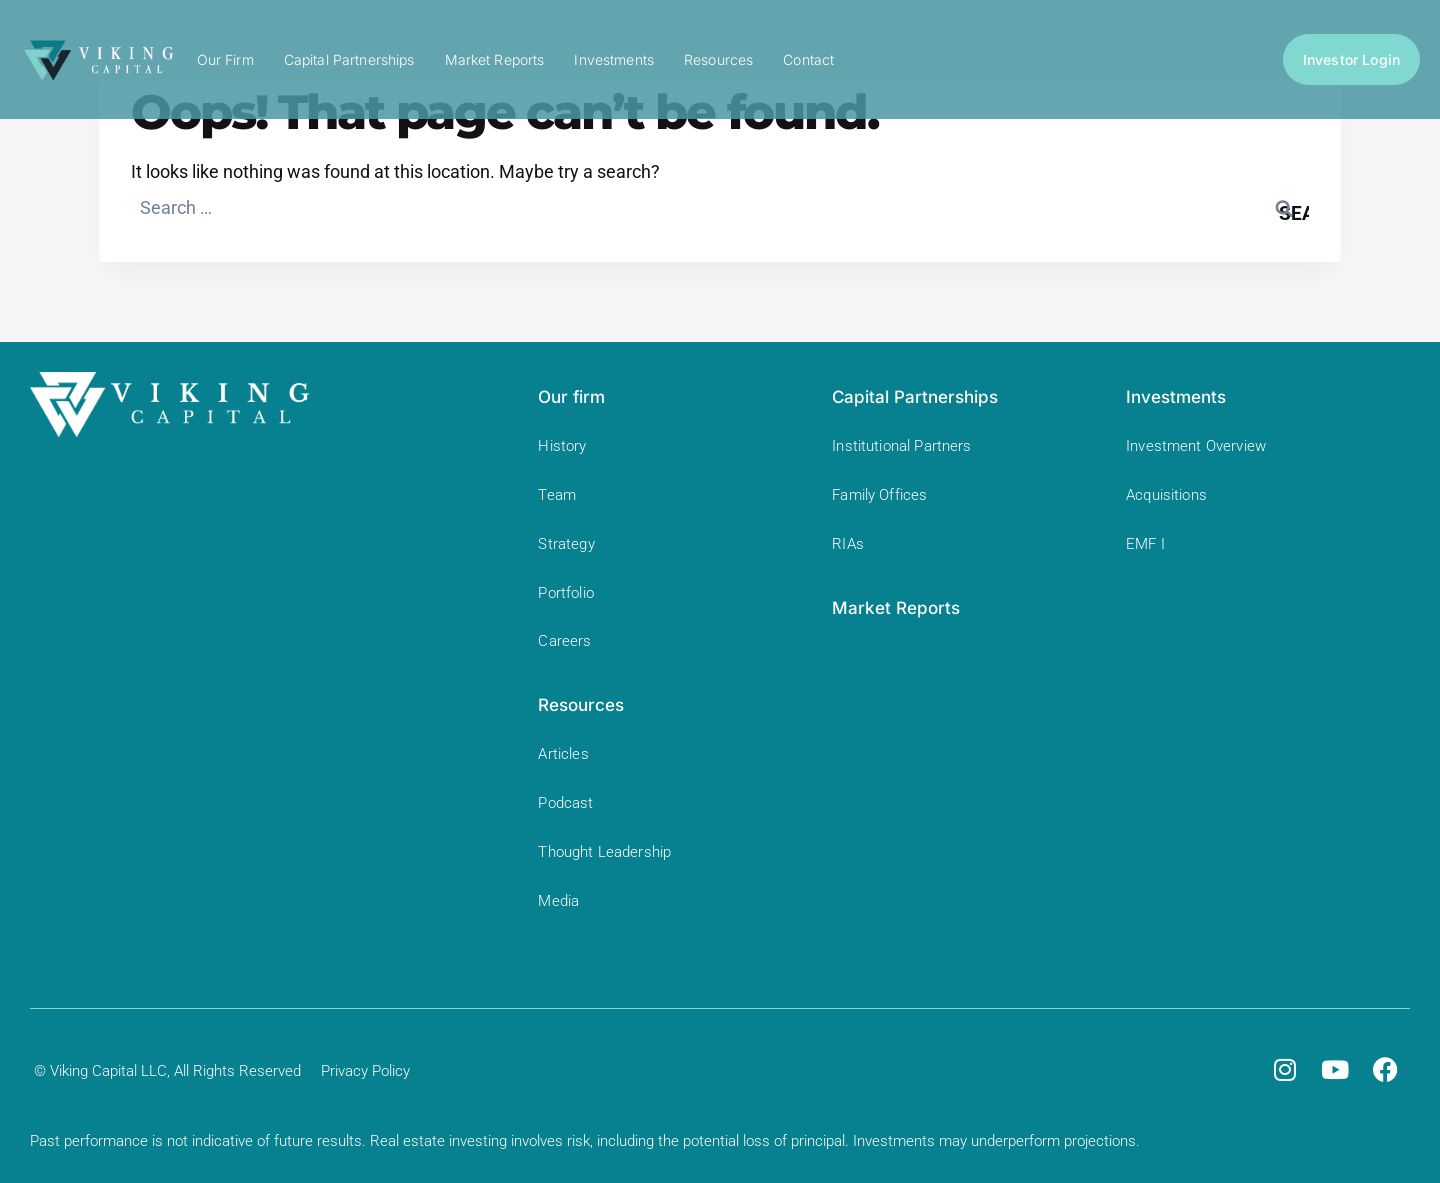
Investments (614, 59)
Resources (718, 59)
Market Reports (495, 59)
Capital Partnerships (349, 59)
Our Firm (225, 59)
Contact (808, 59)
